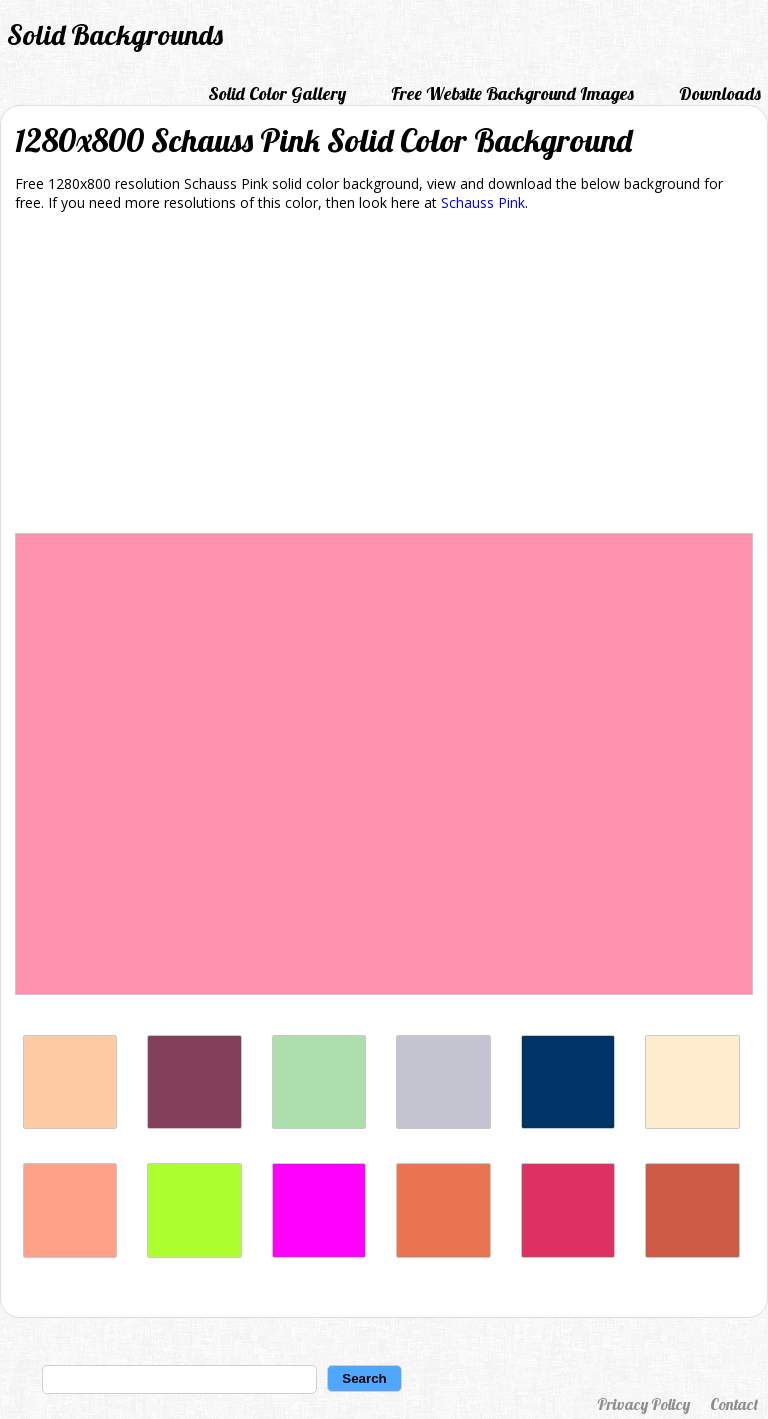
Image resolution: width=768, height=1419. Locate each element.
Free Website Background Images (512, 93)
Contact (734, 1404)
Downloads (720, 93)
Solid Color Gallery (277, 93)
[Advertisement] (384, 376)
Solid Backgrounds (115, 34)
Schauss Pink (483, 202)
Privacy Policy (643, 1404)
